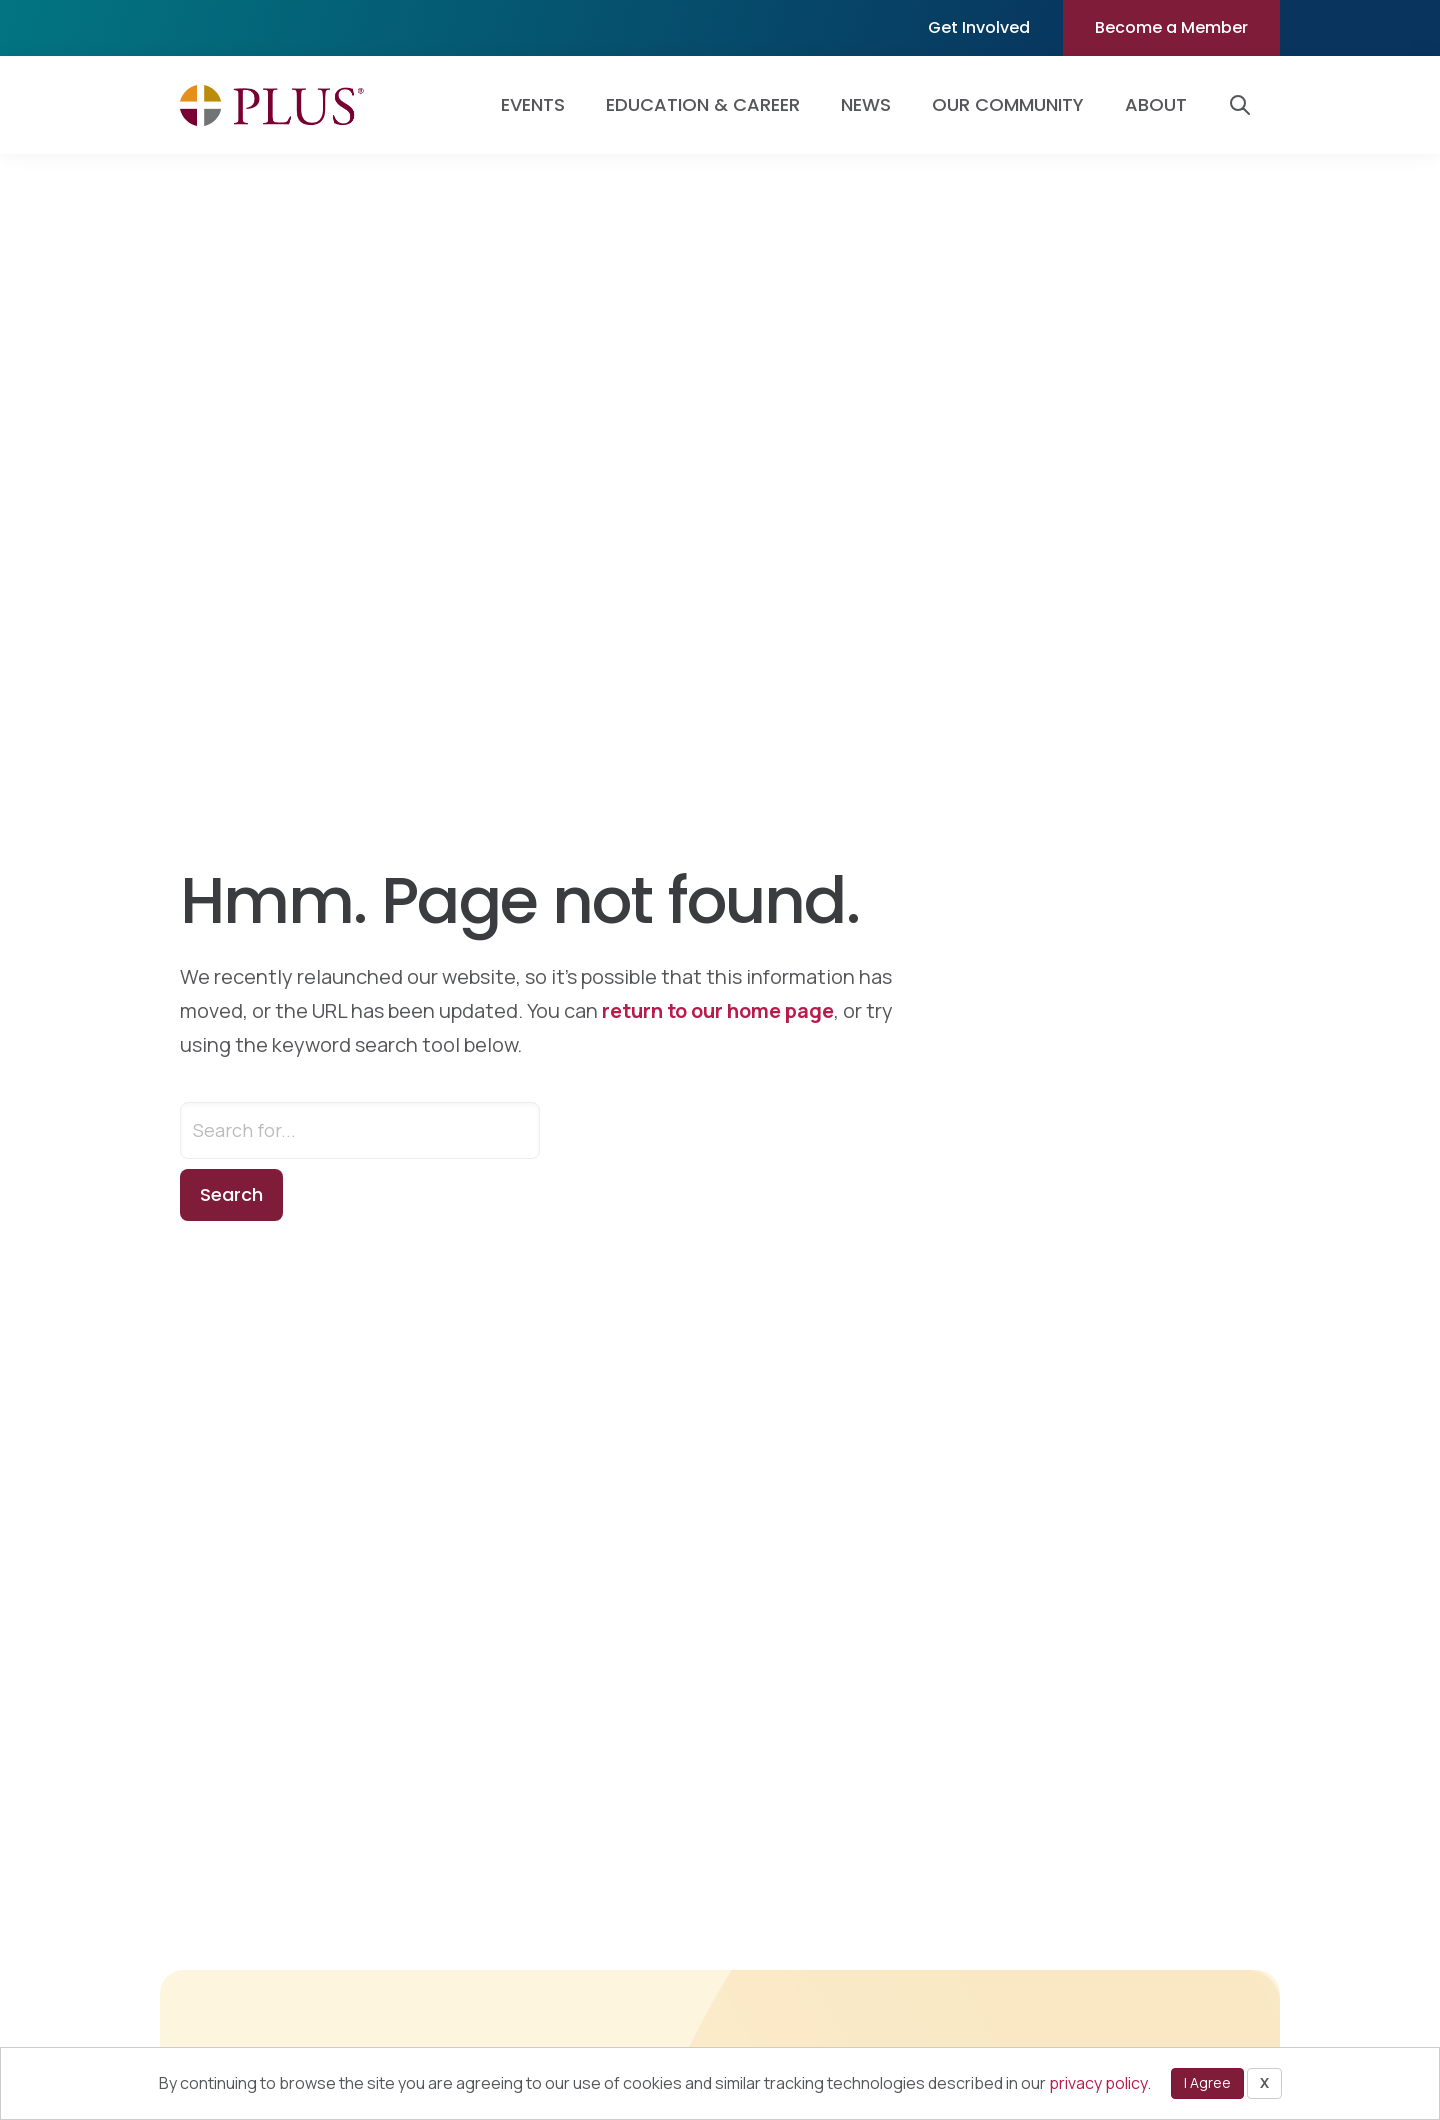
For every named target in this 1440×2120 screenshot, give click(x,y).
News (866, 104)
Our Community (1008, 104)
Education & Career (703, 104)
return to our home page (718, 1010)
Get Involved (979, 27)
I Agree (1207, 2082)
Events (533, 104)
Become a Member (1171, 27)
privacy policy (1098, 2083)
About (1156, 104)
